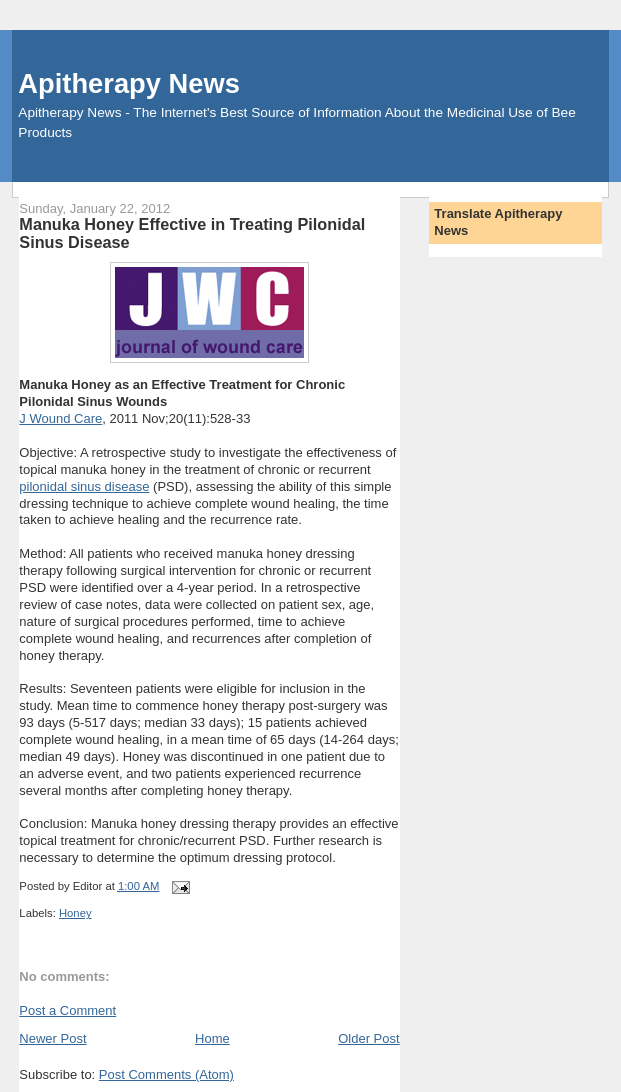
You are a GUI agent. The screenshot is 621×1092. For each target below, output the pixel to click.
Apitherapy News (128, 83)
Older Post (368, 1038)
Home (212, 1038)
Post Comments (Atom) (166, 1074)
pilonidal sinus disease (84, 486)
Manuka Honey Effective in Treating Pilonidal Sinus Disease (192, 233)
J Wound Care (60, 418)
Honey (75, 913)
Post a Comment (67, 1010)
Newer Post (52, 1038)
